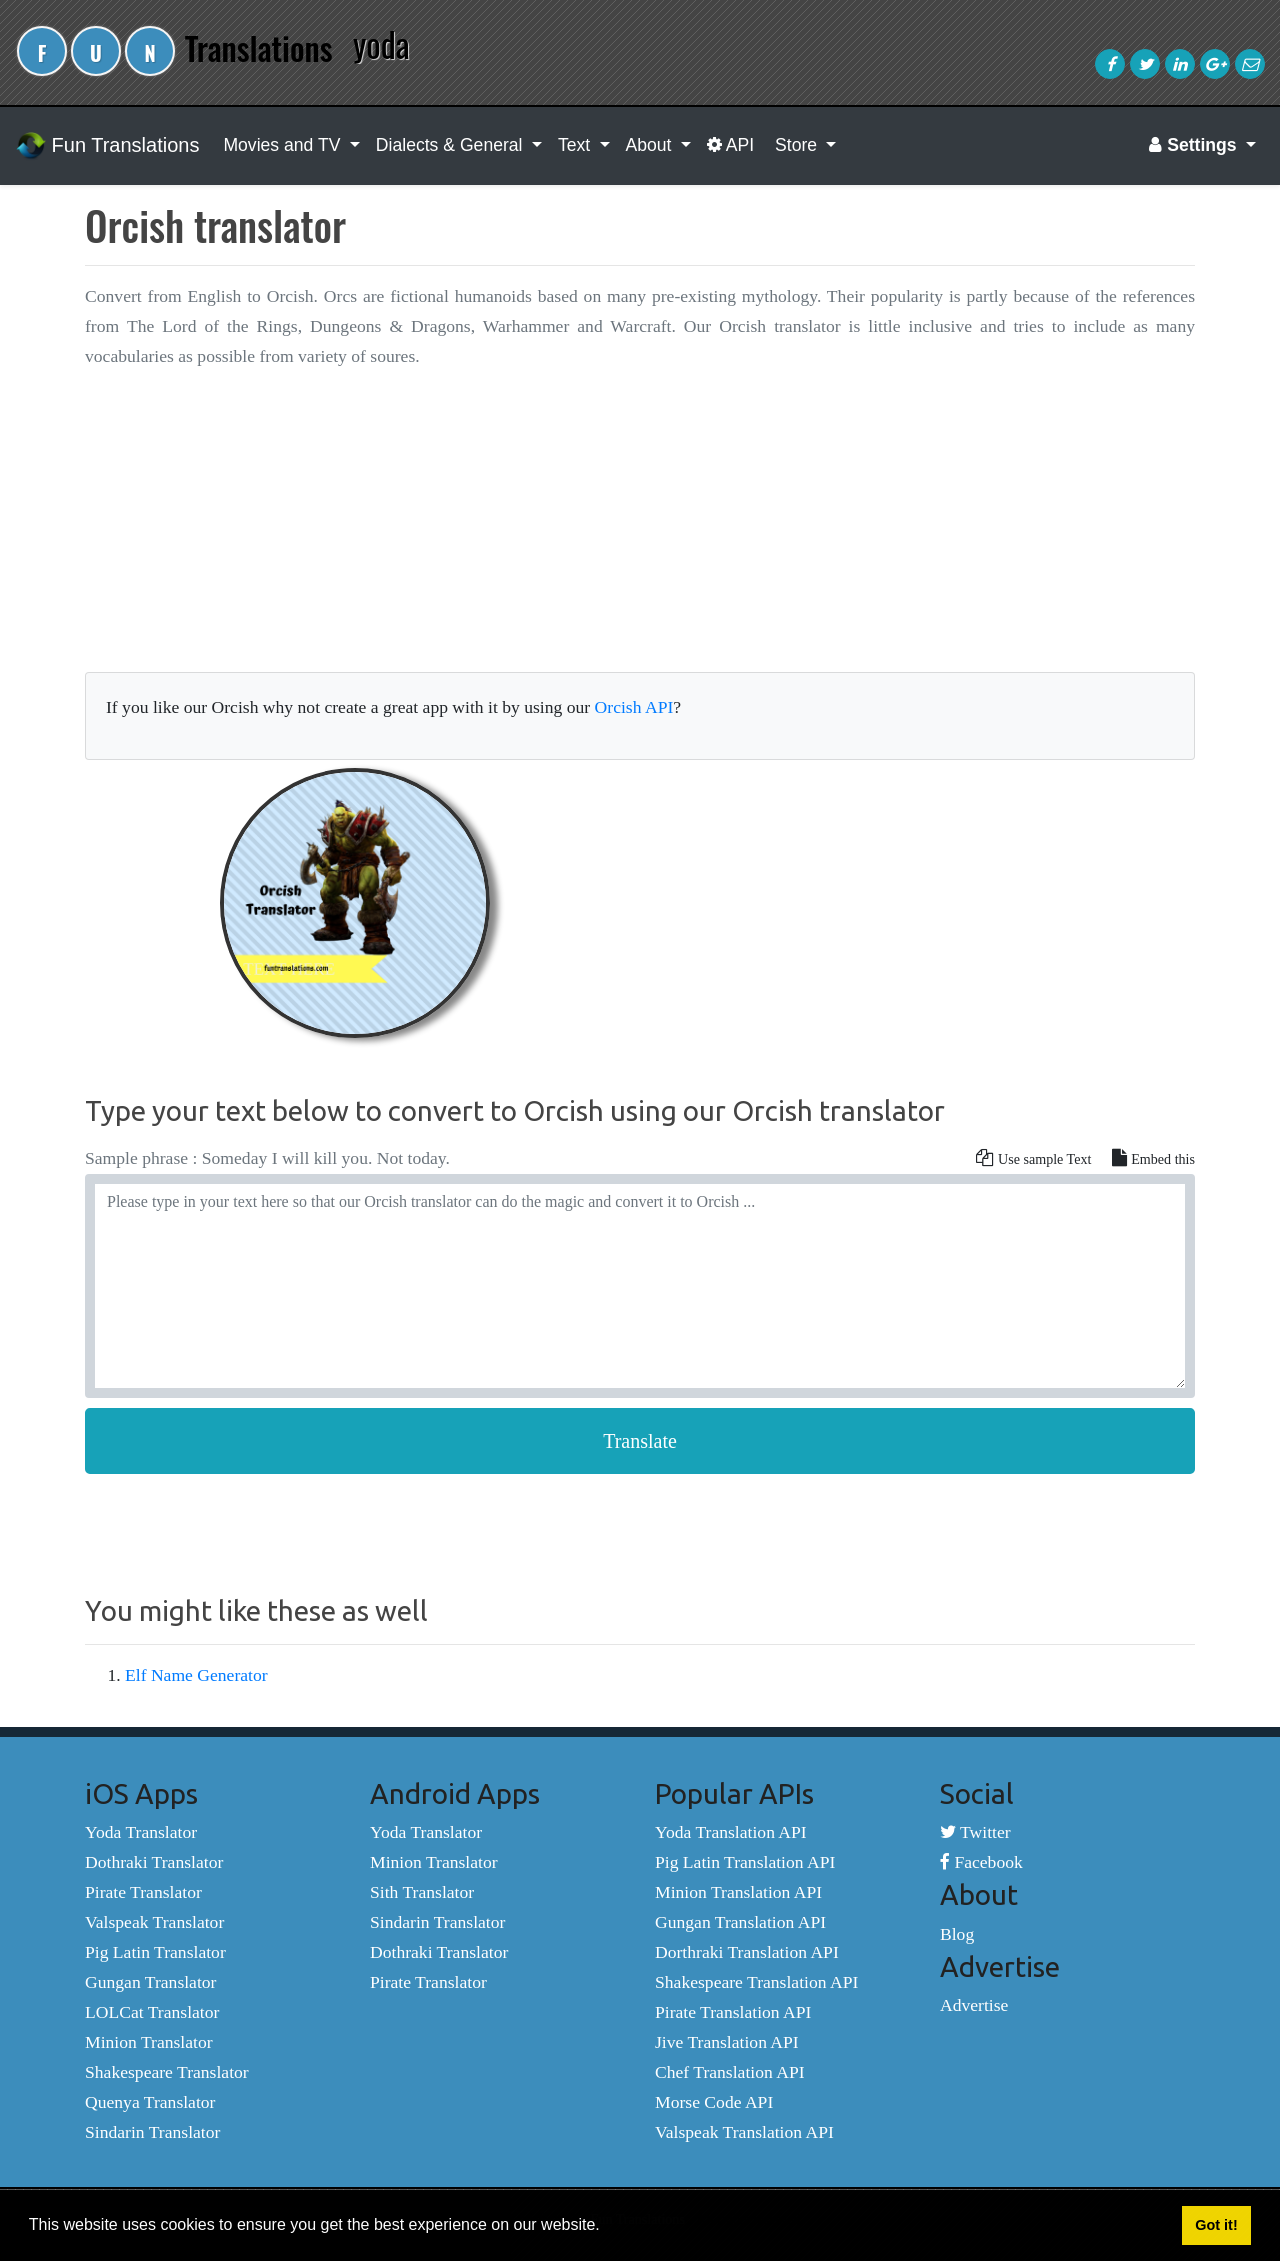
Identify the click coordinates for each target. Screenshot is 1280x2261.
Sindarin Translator (152, 2132)
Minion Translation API (738, 1892)
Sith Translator (422, 1892)
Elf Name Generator (196, 1675)
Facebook (981, 1862)
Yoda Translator (141, 1832)
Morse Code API (714, 2102)
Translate (640, 1441)
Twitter (975, 1832)
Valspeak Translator (154, 1922)
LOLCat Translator (152, 2012)
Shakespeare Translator (167, 2072)
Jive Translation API (727, 2042)
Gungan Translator (150, 1982)
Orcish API (634, 707)
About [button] (651, 145)
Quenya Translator (150, 2102)
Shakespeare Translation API (756, 1982)
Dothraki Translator (154, 1862)
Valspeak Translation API (744, 2132)
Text (576, 145)
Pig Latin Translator (155, 1952)
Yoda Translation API (731, 1832)
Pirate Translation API (733, 2012)
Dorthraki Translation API (747, 1952)
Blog (957, 1934)
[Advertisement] (640, 528)
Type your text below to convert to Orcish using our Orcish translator (515, 1110)
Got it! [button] (1216, 2225)
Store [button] (796, 145)
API (730, 145)
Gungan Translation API (740, 1922)
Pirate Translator (143, 1892)
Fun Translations (107, 146)
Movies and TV (284, 145)
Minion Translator (149, 2042)
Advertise (974, 2005)
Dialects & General (452, 145)
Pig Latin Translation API (745, 1862)
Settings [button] (1195, 145)
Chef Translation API (730, 2072)
